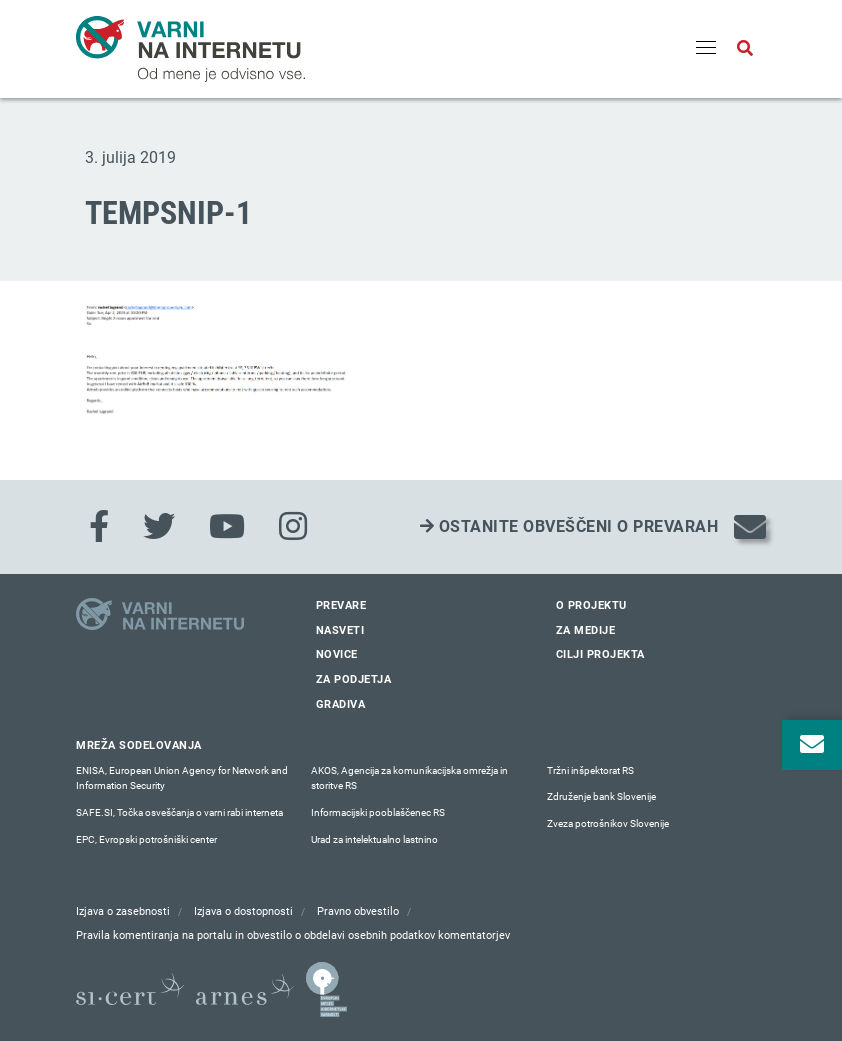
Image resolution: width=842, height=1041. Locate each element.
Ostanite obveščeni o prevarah (569, 526)
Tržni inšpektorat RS (590, 770)
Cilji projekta (600, 654)
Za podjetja (354, 679)
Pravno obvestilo (358, 911)
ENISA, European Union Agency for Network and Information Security (182, 778)
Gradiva (341, 704)
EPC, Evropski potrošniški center (146, 839)
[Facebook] (99, 527)
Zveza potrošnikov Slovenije (608, 823)
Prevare (341, 605)
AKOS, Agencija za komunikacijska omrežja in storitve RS (409, 778)
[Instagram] (293, 527)
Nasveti (340, 630)
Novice (337, 654)
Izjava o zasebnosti (123, 911)
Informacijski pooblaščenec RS (378, 812)
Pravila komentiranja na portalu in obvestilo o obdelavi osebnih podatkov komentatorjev (293, 935)
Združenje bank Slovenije (601, 796)
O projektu (591, 605)
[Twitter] (159, 527)
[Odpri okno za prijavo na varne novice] (812, 745)
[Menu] (706, 49)
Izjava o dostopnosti (243, 911)
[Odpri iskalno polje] (745, 49)
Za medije (586, 630)
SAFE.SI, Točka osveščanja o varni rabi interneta (179, 812)
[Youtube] (227, 527)
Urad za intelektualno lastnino (374, 839)
